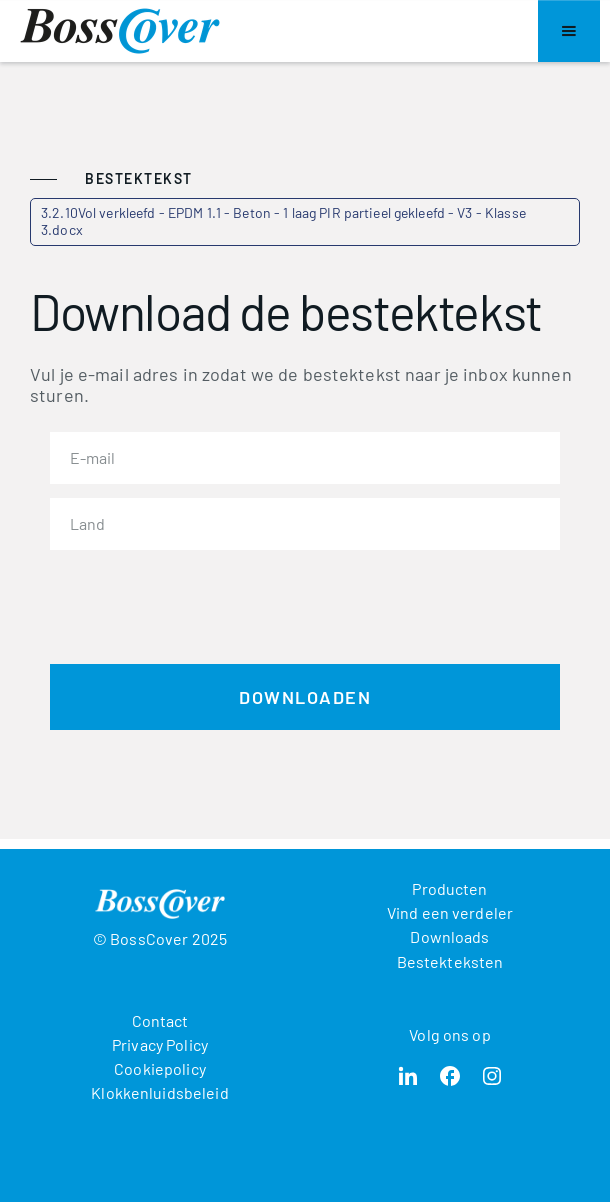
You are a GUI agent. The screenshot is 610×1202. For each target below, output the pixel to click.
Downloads (449, 936)
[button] (569, 31)
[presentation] (202, 603)
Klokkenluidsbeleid (159, 1092)
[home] (120, 31)
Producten (449, 888)
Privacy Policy (160, 1044)
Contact (160, 1020)
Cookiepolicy (160, 1068)
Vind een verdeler (450, 912)
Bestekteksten (450, 961)
